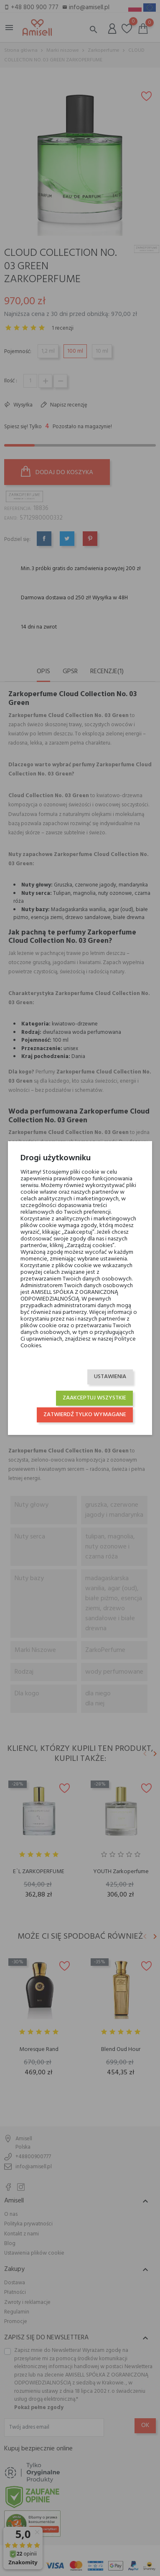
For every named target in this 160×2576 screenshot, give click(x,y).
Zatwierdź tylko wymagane (84, 1414)
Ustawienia (110, 1376)
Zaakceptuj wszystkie (94, 1398)
